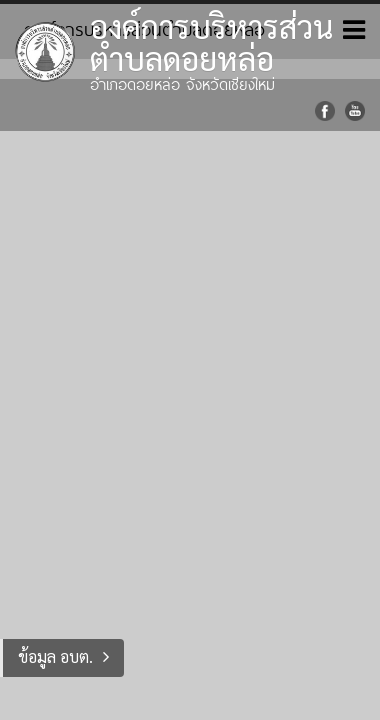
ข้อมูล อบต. (55, 656)
